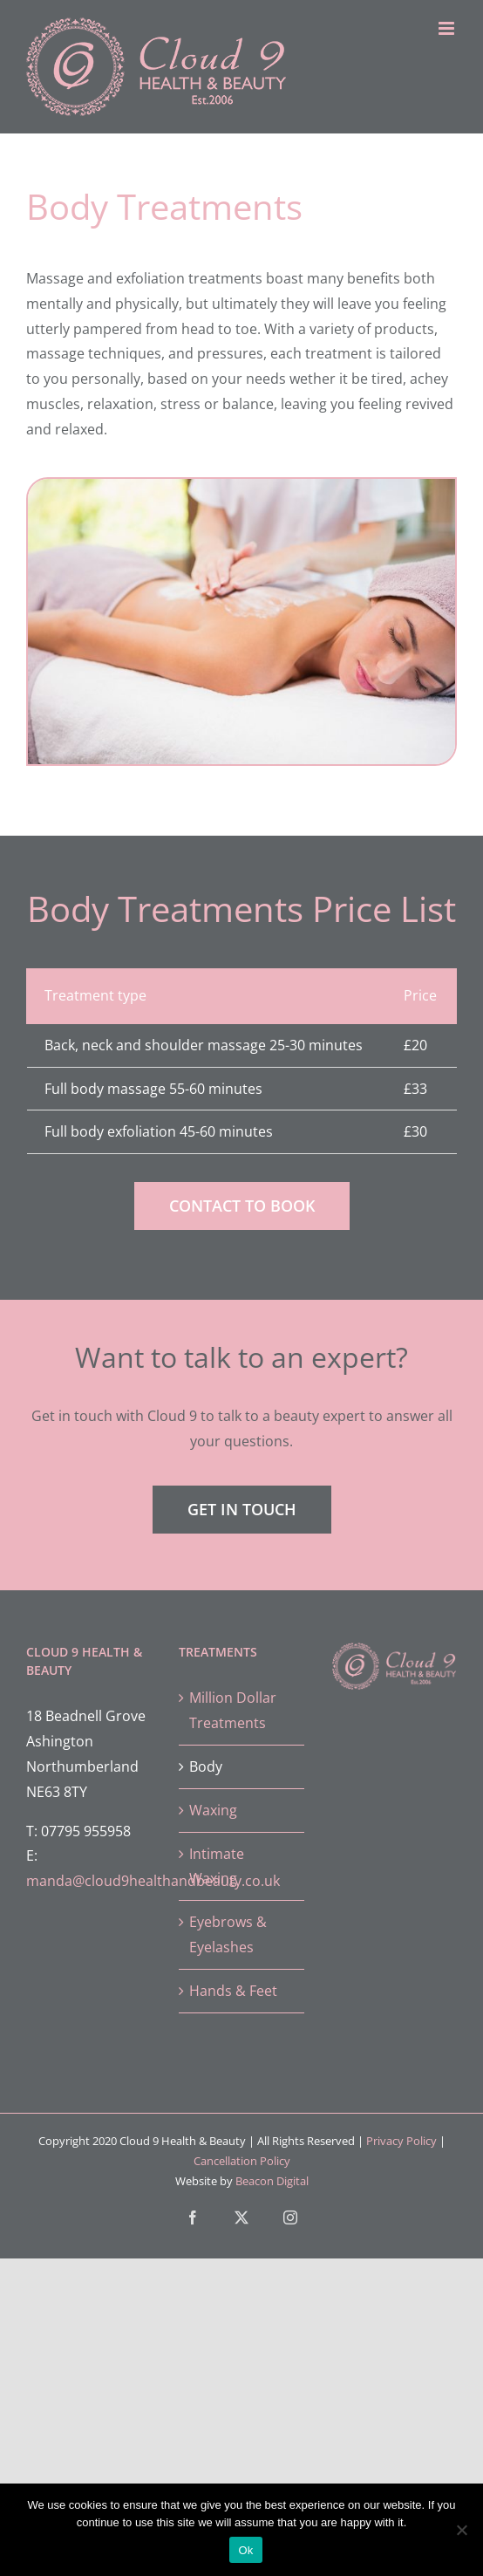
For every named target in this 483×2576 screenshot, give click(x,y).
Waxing (213, 1810)
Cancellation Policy (242, 2161)
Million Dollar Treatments (232, 1710)
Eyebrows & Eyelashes (228, 1934)
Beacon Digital (272, 2181)
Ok (245, 2550)
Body (205, 1766)
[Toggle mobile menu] (448, 28)
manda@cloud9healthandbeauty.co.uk (153, 1880)
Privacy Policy (401, 2141)
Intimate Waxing (216, 1866)
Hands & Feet (233, 1990)
